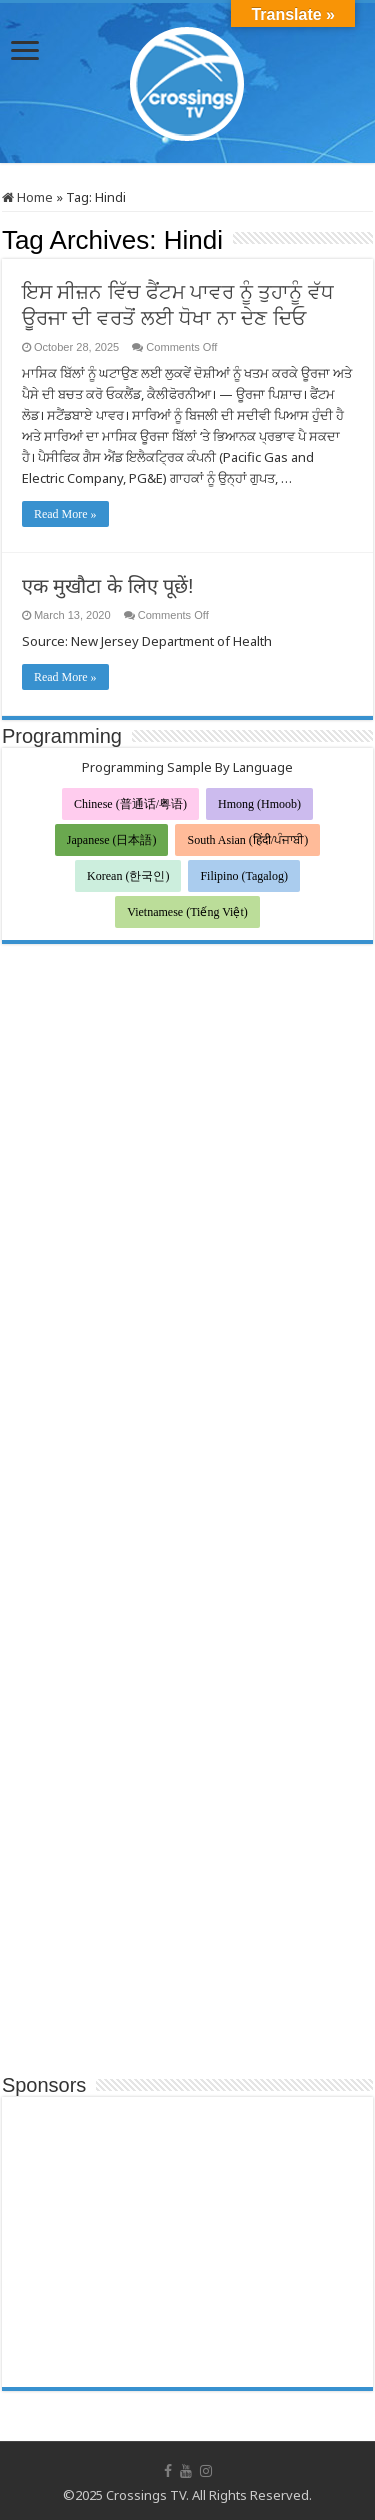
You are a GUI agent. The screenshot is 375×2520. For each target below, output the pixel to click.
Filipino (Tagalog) (243, 876)
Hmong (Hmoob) (259, 804)
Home (27, 197)
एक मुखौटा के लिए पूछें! (108, 586)
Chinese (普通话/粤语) (130, 804)
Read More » (65, 514)
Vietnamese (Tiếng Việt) (187, 912)
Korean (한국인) (128, 876)
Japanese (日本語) (112, 840)
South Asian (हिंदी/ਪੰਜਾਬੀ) (247, 840)
